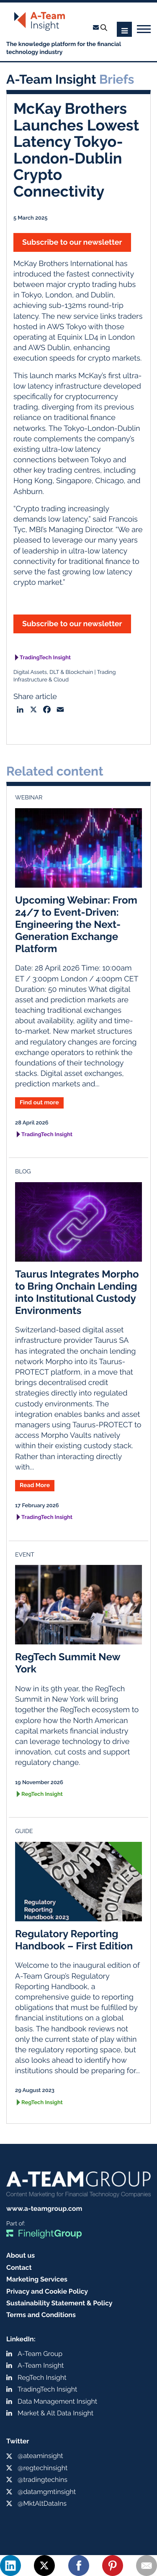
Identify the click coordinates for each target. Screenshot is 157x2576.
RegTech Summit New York (67, 1663)
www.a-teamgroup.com (44, 2208)
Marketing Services (36, 2279)
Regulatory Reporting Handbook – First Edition (74, 1940)
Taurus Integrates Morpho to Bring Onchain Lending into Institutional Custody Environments (77, 1292)
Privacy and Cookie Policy (47, 2291)
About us (20, 2255)
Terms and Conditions (41, 2315)
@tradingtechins (42, 2480)
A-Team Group (40, 2354)
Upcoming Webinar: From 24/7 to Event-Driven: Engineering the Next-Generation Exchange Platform (76, 924)
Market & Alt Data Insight (55, 2413)
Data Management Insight (57, 2401)
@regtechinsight (42, 2468)
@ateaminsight (40, 2456)
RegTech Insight (42, 1794)
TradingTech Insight (45, 658)
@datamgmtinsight (47, 2492)
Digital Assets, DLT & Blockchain (53, 672)
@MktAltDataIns (42, 2503)
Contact (19, 2267)
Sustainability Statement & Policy (59, 2303)
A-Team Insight (41, 2365)
